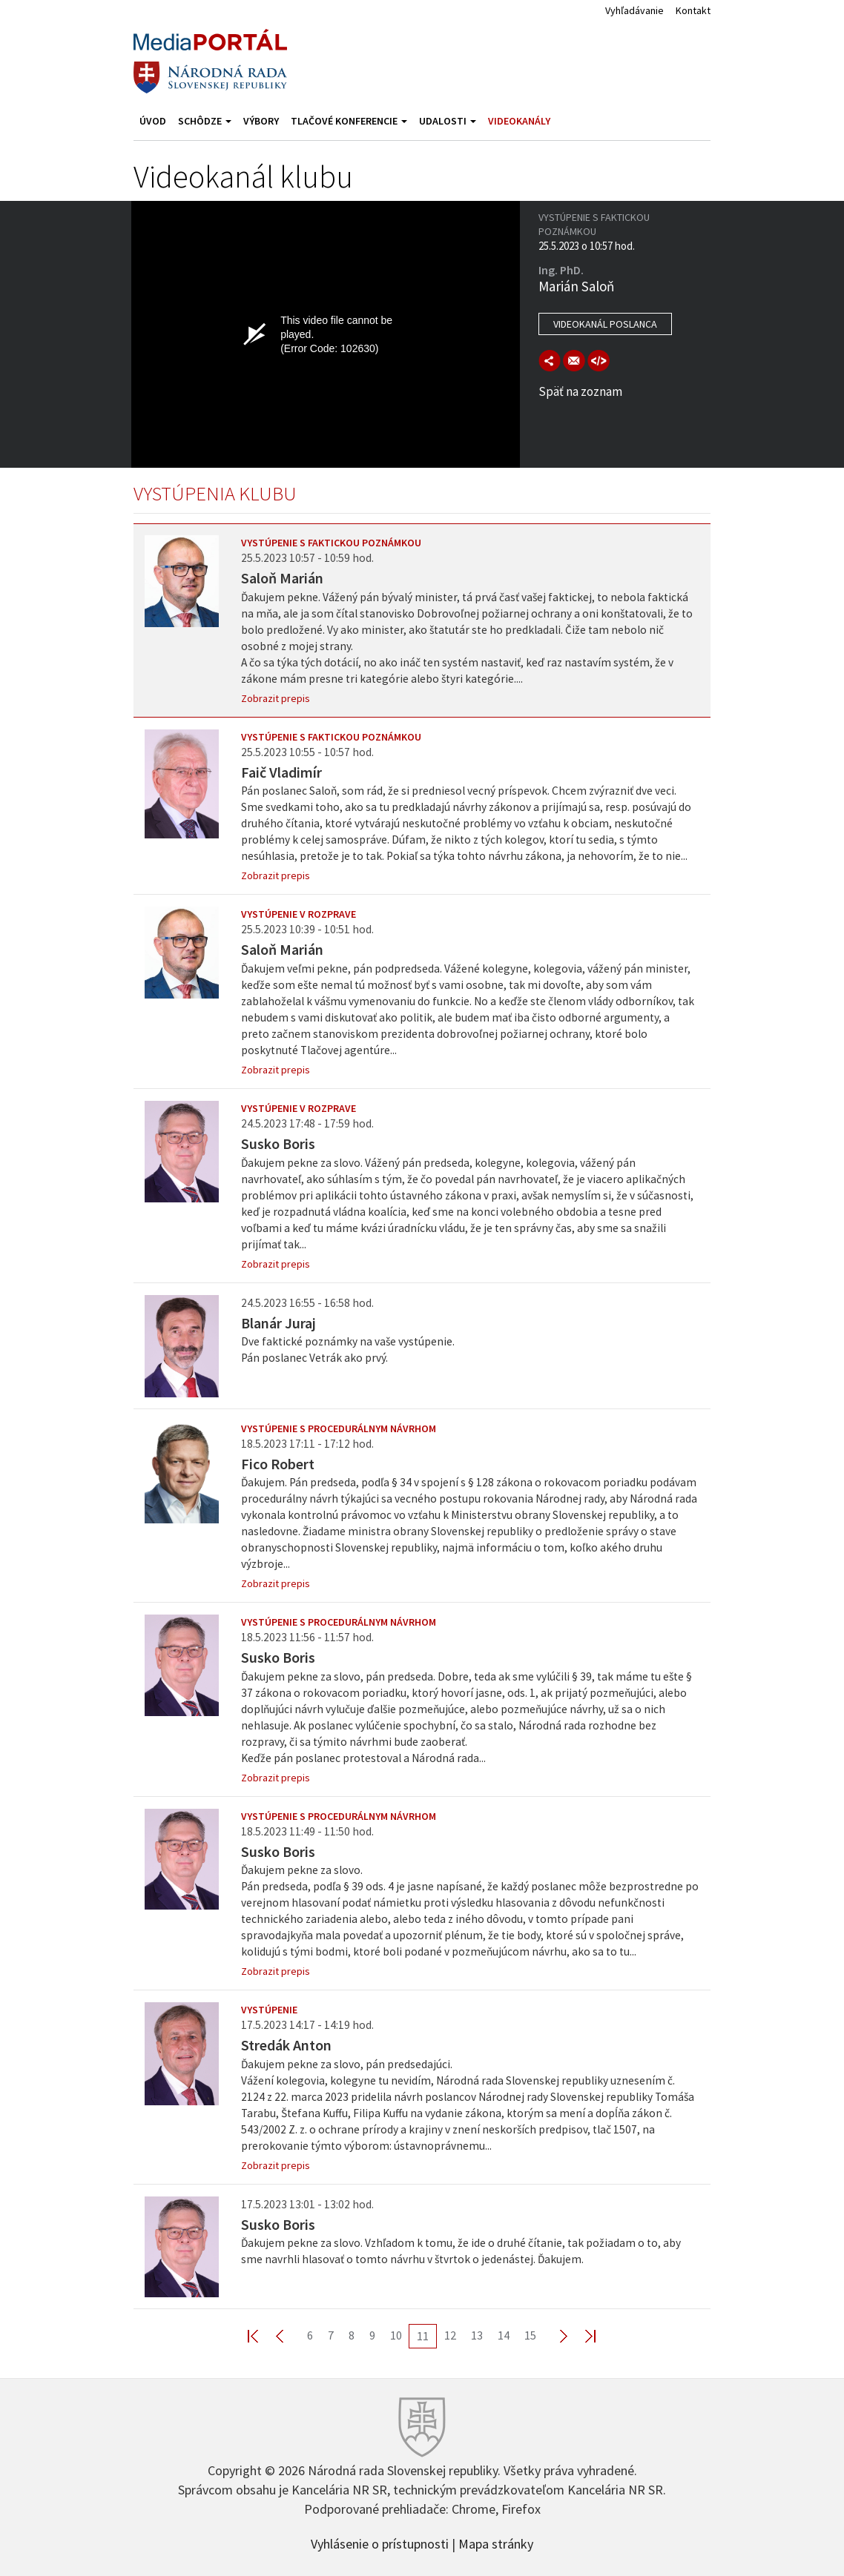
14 (504, 2335)
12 (450, 2335)
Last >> (581, 2335)
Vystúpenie (269, 2009)
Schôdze (204, 121)
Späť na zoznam (580, 391)
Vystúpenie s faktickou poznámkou (331, 542)
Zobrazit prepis (275, 698)
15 (530, 2335)
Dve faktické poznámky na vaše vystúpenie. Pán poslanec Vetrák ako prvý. (348, 1349)
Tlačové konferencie (349, 121)
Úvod (152, 121)
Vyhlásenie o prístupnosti (380, 2542)
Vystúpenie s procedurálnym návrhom (338, 1428)
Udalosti (447, 121)
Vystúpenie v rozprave (298, 914)
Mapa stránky (495, 2542)
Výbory (261, 121)
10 (396, 2335)
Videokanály (519, 121)
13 (477, 2335)
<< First (262, 2335)
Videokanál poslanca (605, 324)
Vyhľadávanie (634, 10)
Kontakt (693, 10)
